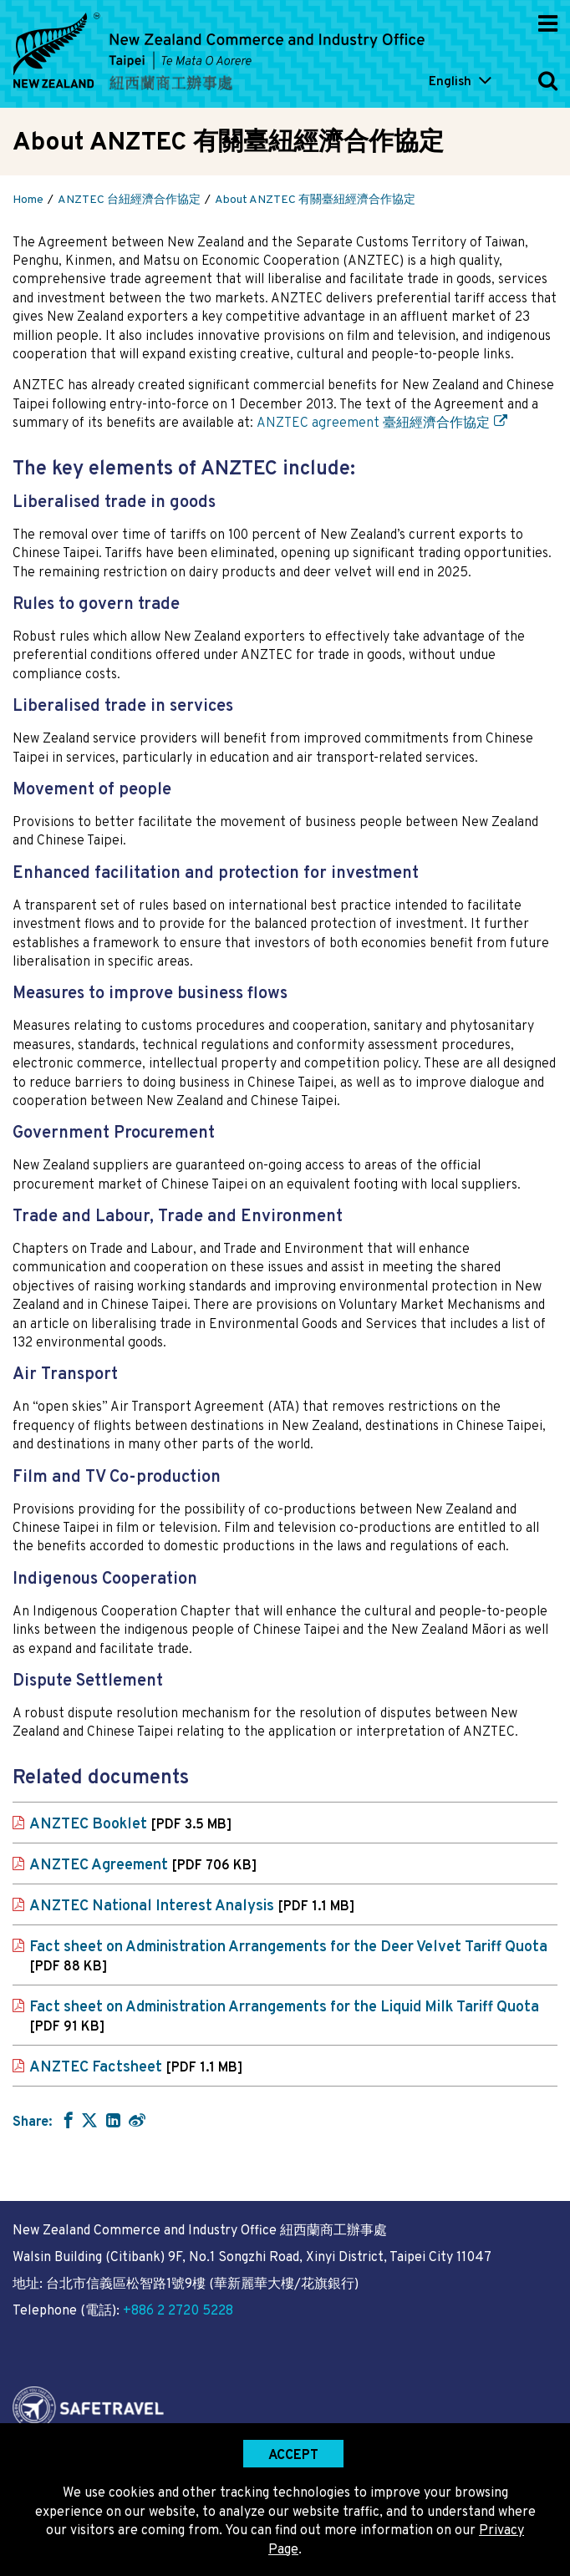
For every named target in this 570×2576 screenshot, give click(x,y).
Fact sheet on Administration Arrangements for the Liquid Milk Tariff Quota (284, 2017)
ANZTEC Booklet (130, 1824)
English (450, 82)
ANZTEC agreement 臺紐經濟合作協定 (373, 423)
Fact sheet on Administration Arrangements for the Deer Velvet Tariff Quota (288, 1956)
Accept (293, 2455)
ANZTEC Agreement (143, 1865)
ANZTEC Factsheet (135, 2067)
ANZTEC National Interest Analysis (191, 1906)
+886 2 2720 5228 (178, 2311)
